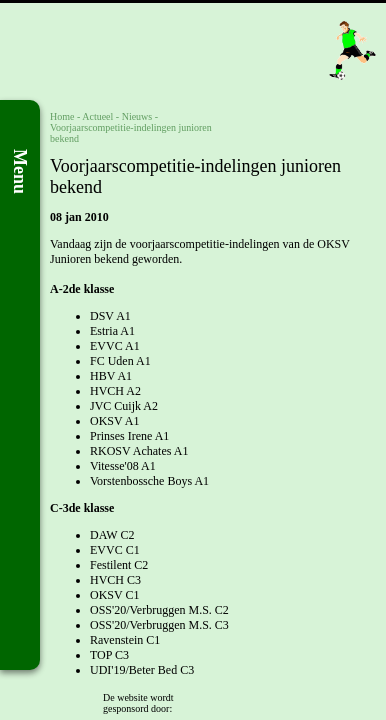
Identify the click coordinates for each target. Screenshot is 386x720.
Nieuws (137, 116)
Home (62, 116)
